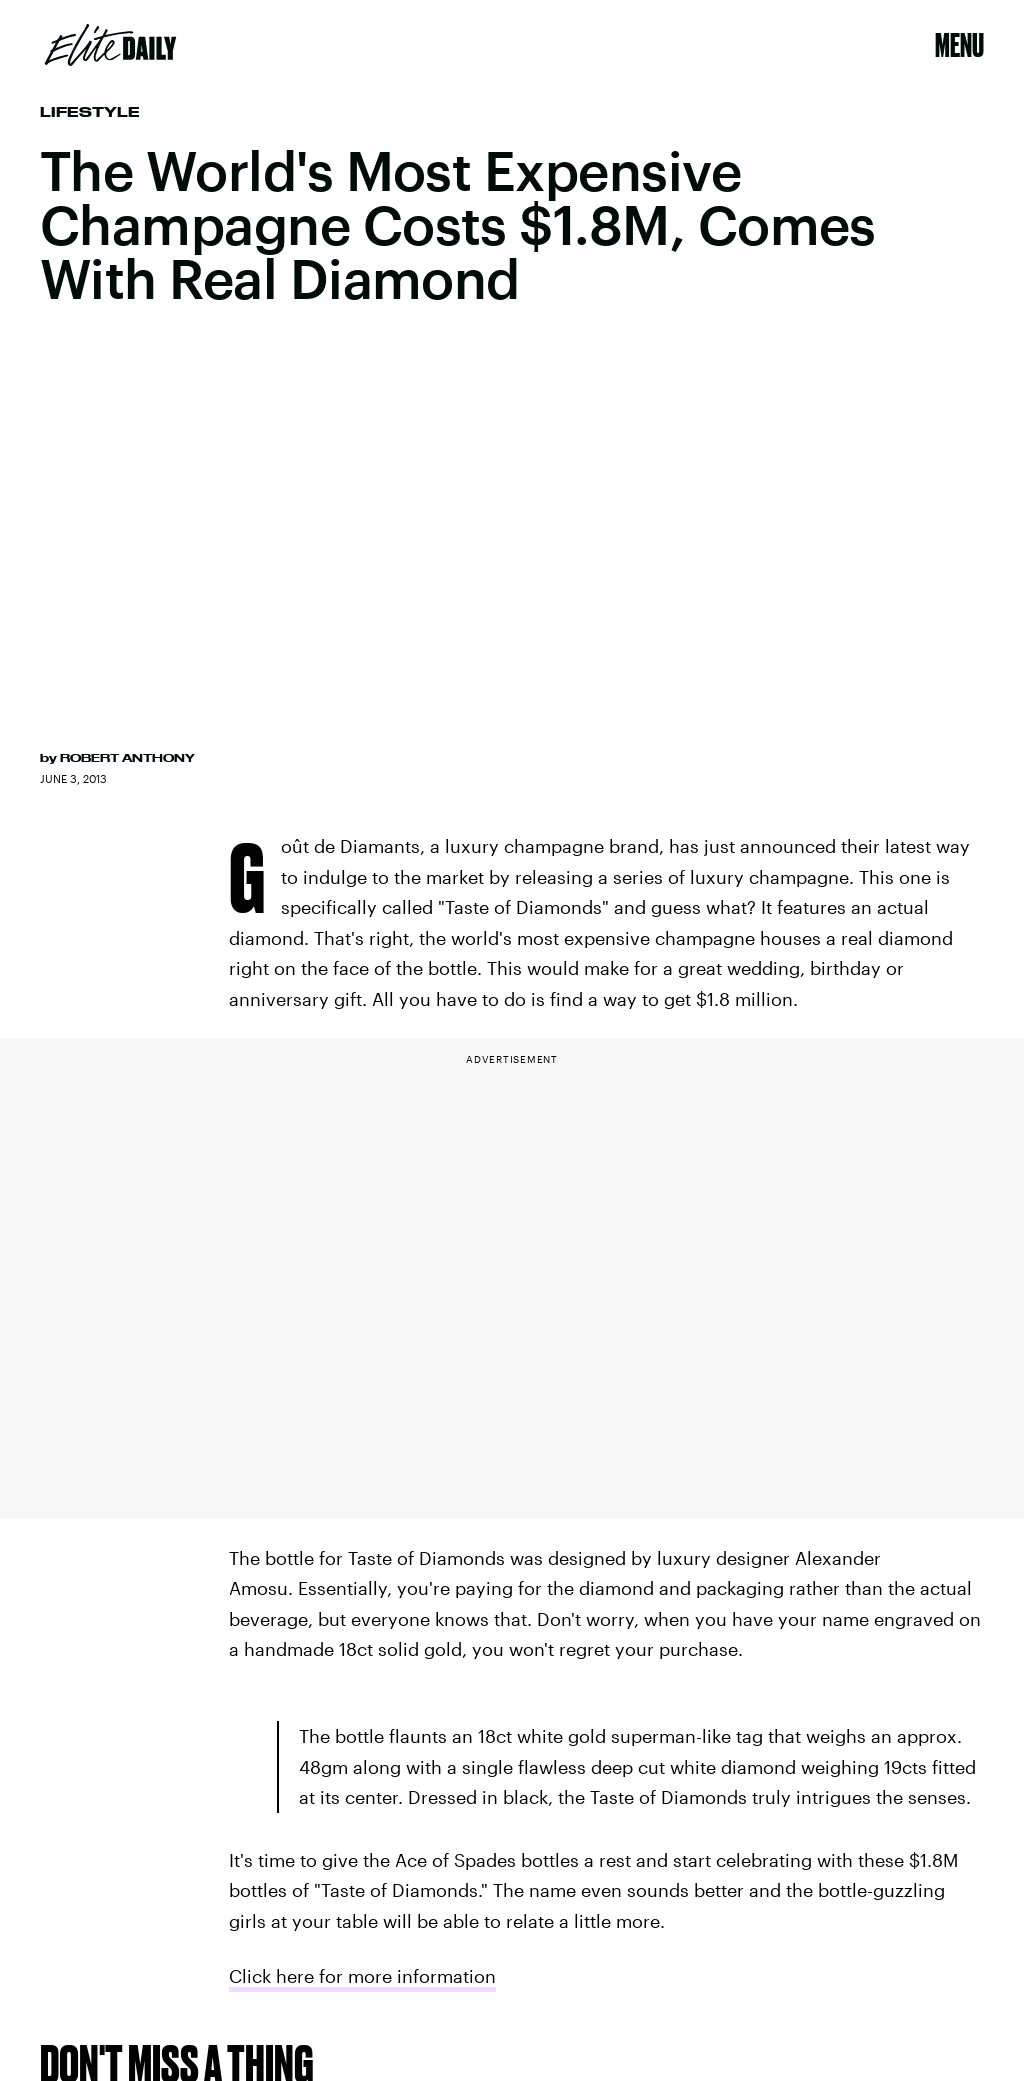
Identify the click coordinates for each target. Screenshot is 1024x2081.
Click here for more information (362, 1976)
